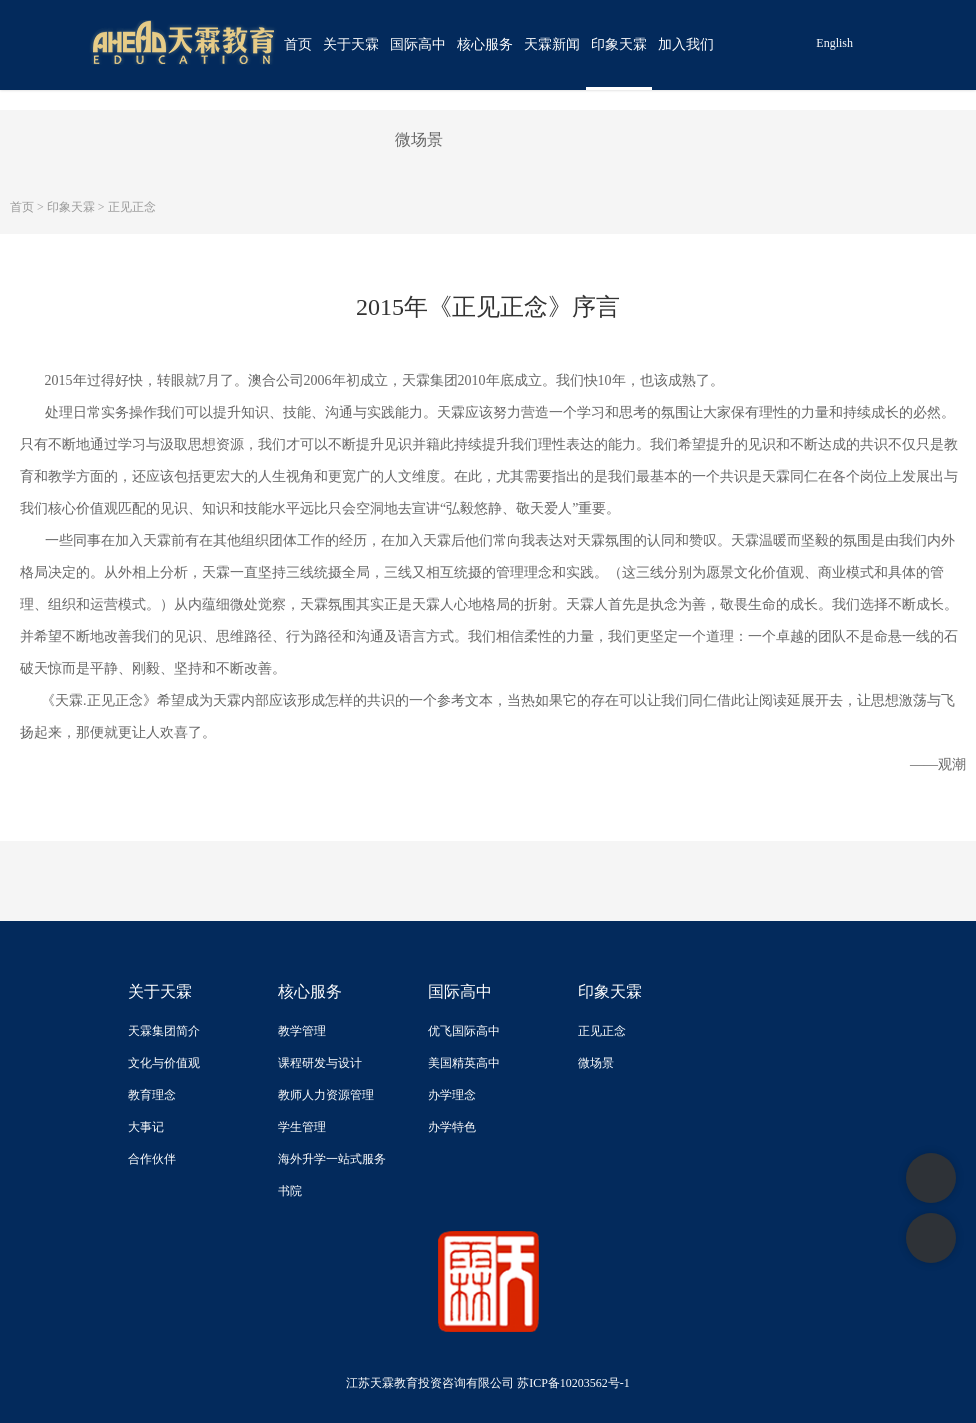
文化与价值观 (164, 1063)
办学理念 (452, 1095)
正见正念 (132, 207)
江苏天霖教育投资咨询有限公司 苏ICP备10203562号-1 (488, 1383)
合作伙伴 (152, 1159)
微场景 (419, 139)
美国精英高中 (464, 1063)
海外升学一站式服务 (332, 1159)
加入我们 (686, 44)
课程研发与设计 (320, 1063)
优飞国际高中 (464, 1031)
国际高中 (418, 44)
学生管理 (302, 1127)
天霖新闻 (552, 44)
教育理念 (152, 1095)
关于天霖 (351, 44)
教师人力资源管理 (326, 1095)
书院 (290, 1191)
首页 (298, 44)
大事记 (146, 1127)
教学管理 (302, 1031)
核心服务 (485, 44)
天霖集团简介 (164, 1031)
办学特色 (452, 1127)
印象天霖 (619, 44)
